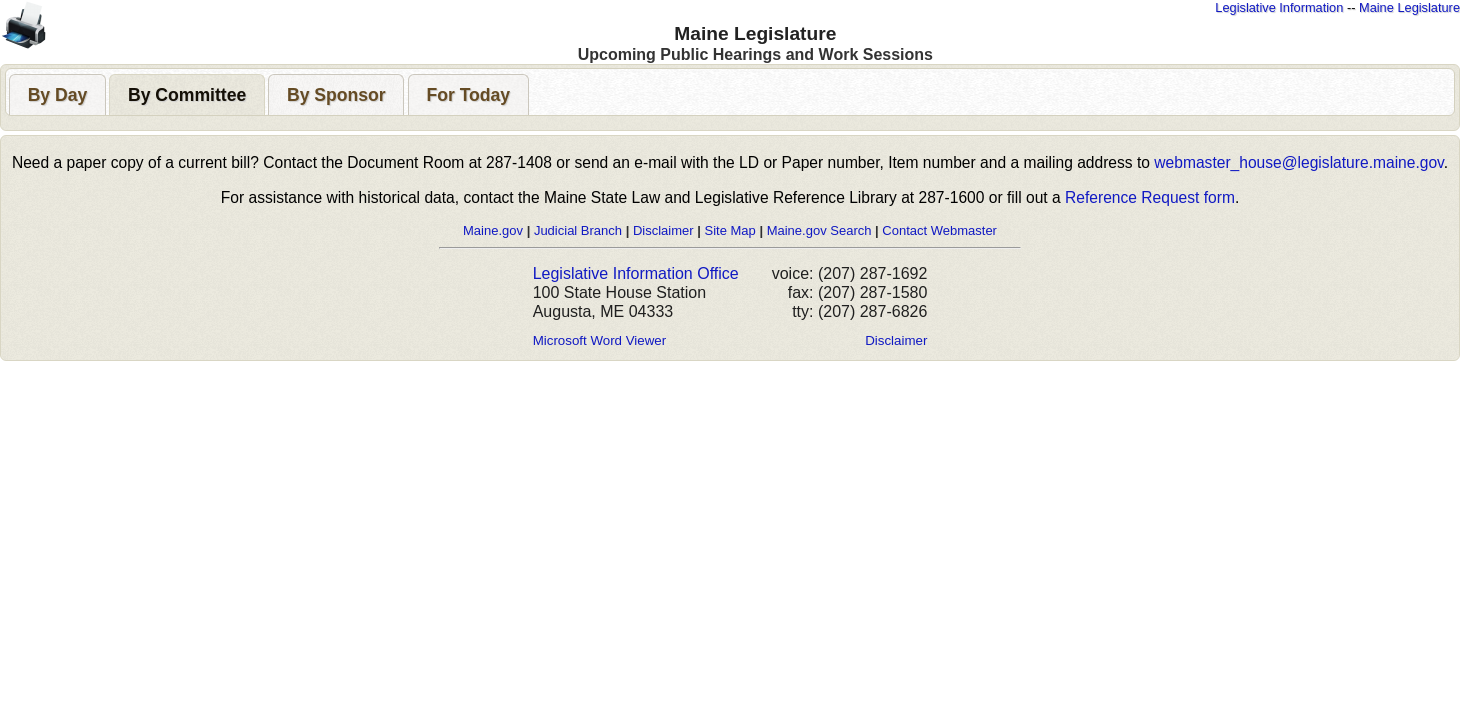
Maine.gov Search (819, 230)
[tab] (57, 94)
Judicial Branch (578, 230)
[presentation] (57, 95)
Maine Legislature (1409, 7)
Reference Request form (1150, 197)
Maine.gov (493, 230)
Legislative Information (1279, 7)
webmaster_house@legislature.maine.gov (1298, 162)
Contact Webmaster (939, 230)
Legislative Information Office (636, 273)
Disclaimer (663, 230)
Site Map (729, 230)
